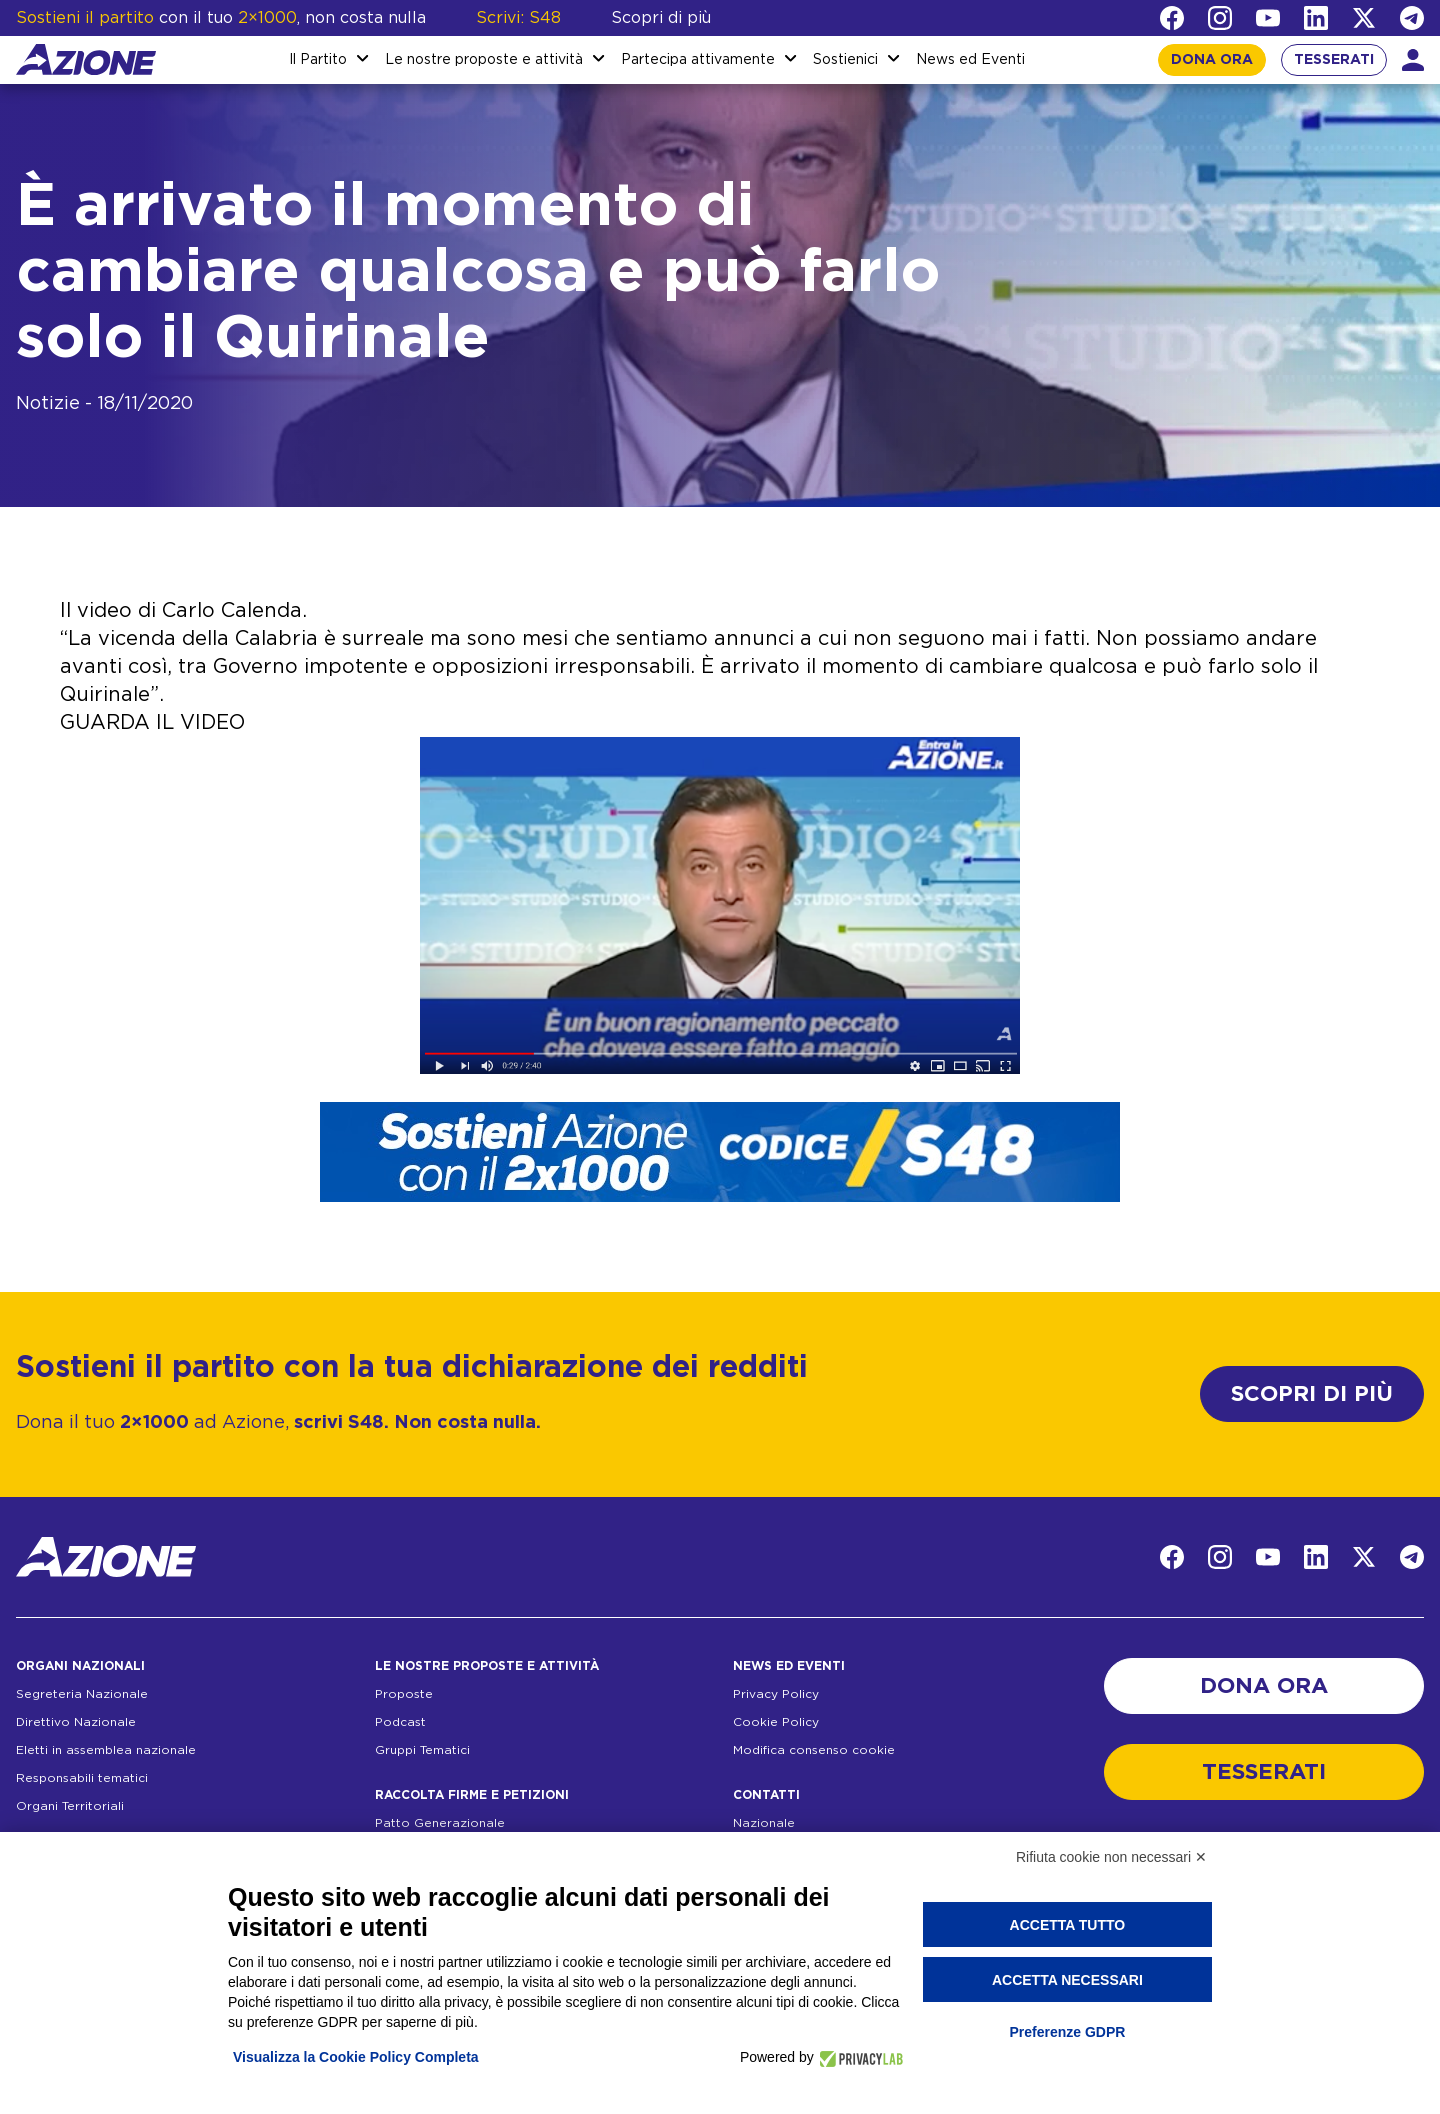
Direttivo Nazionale (76, 1722)
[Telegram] (1412, 18)
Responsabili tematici (82, 1778)
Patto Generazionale (440, 1823)
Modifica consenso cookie (814, 1750)
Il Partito (318, 60)
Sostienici (845, 60)
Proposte (404, 1694)
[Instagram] (1220, 18)
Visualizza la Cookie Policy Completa (356, 2057)
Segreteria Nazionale (82, 1694)
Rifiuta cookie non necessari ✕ (1111, 1857)
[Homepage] (86, 59)
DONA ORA (1212, 60)
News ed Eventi (970, 60)
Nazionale (764, 1823)
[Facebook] (1172, 18)
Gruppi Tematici (422, 1750)
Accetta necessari (1067, 1980)
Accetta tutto (1068, 1925)
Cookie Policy (776, 1722)
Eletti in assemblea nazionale (106, 1750)
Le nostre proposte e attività (484, 60)
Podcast (400, 1722)
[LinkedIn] (1316, 18)
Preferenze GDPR (1067, 2032)
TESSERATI (1334, 60)
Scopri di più (661, 18)
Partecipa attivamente (698, 60)
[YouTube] (1268, 18)
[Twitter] (1364, 18)
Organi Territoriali (70, 1806)
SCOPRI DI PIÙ (1312, 1394)
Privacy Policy (776, 1694)
